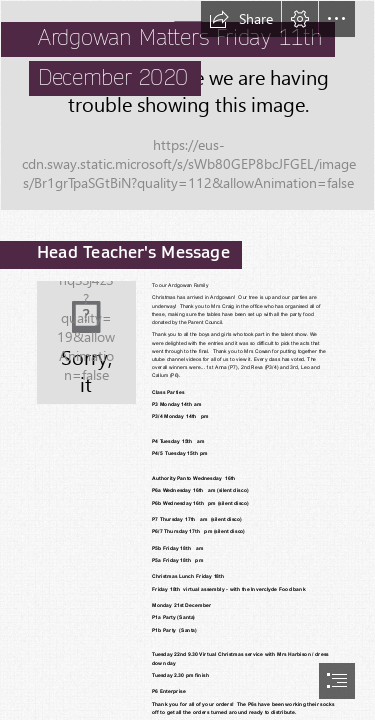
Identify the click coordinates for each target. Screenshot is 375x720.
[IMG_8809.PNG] (187, 105)
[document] (187, 360)
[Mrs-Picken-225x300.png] (85, 341)
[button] (241, 19)
